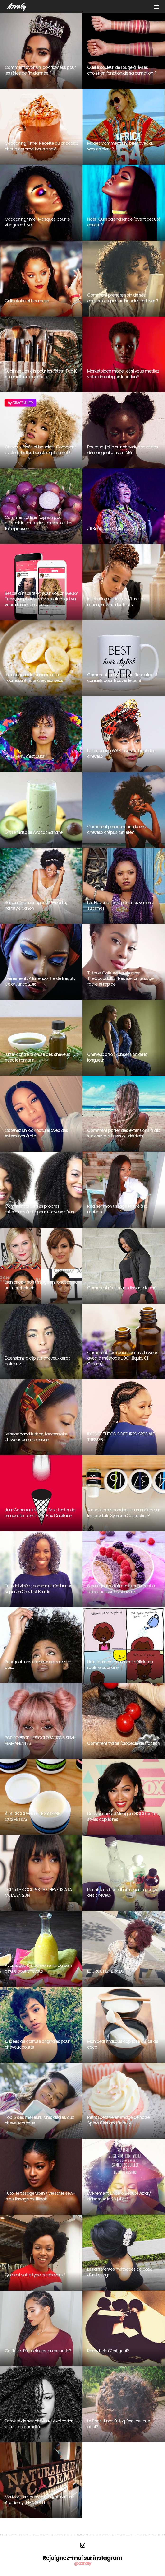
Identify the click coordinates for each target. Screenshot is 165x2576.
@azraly (82, 2563)
